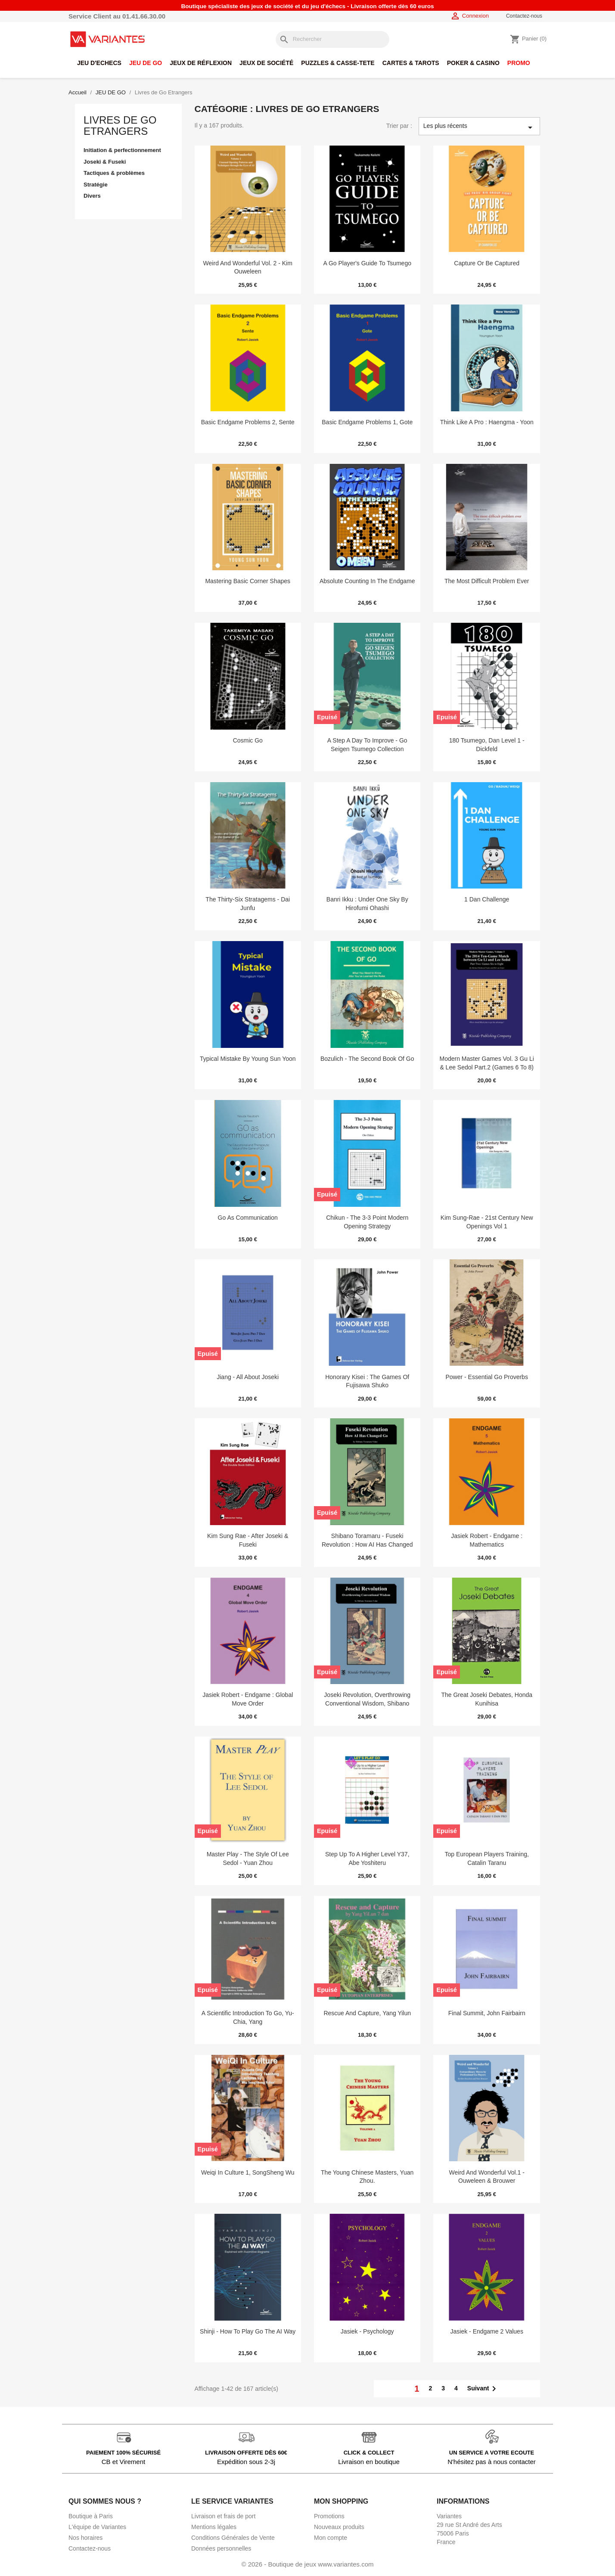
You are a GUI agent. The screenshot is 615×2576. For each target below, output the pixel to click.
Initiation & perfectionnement (122, 150)
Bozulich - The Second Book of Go (367, 1058)
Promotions (329, 2516)
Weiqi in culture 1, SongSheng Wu (248, 2172)
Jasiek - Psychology (367, 2331)
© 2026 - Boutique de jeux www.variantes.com (307, 2564)
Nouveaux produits (339, 2526)
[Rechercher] (332, 39)
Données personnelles (221, 2548)
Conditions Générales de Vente (233, 2537)
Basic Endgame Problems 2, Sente (248, 422)
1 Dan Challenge (486, 899)
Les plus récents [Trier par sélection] (479, 127)
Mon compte (330, 2537)
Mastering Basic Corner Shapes (247, 581)
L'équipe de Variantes (97, 2526)
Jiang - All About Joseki (248, 1376)
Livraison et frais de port (223, 2516)
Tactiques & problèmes (114, 173)
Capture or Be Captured (486, 263)
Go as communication (248, 1217)
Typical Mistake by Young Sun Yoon (248, 1058)
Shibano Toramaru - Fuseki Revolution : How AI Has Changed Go (367, 1544)
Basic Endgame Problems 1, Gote (367, 422)
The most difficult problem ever (486, 581)
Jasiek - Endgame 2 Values (486, 2331)
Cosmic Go (248, 740)
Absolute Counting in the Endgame (367, 581)
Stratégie (96, 184)
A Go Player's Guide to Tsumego (367, 263)
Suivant (483, 2388)
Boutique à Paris (90, 2516)
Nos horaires (85, 2537)
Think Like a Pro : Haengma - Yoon (487, 422)
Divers (92, 196)
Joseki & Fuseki (105, 161)
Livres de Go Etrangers (120, 125)
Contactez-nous (524, 16)
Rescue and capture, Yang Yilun (367, 2013)
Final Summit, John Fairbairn (486, 2013)
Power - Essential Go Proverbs (487, 1376)
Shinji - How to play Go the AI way (247, 2331)
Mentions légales (213, 2526)
